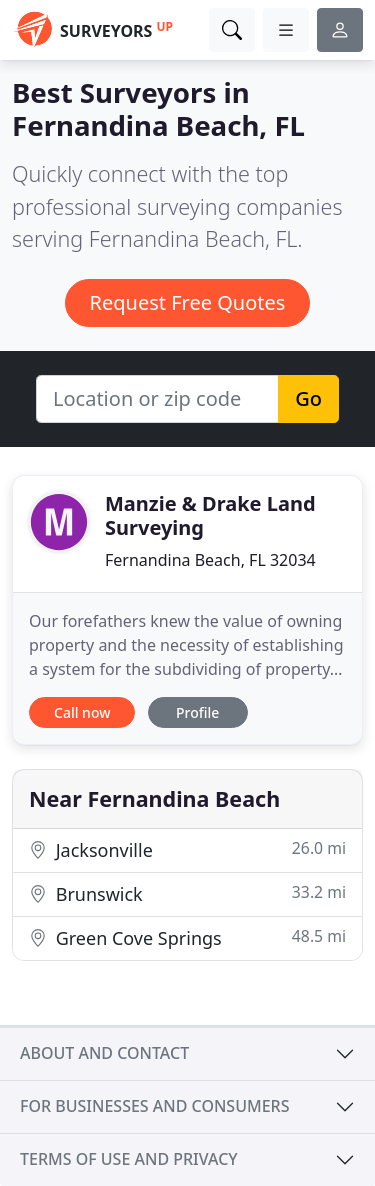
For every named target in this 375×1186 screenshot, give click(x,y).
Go (308, 398)
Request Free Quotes (188, 302)
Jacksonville (187, 849)
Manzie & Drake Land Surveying (210, 515)
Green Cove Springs (187, 937)
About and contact (104, 1053)
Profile (197, 712)
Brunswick (187, 893)
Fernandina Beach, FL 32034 (210, 560)
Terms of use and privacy (129, 1159)
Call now (82, 712)
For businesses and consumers (154, 1106)
